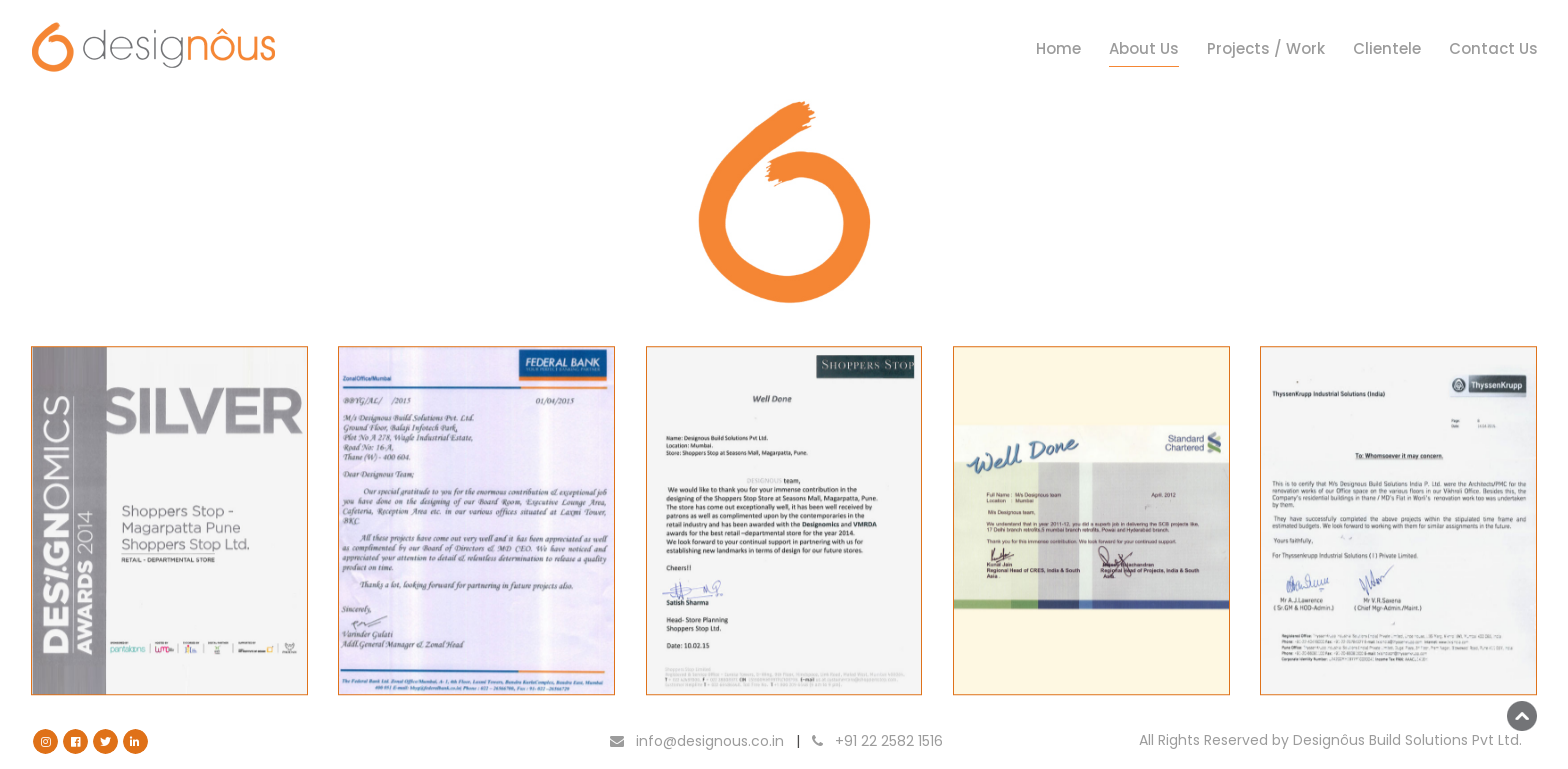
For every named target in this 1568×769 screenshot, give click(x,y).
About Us (1144, 48)
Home (1058, 48)
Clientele (1387, 48)
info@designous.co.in (697, 741)
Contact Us (1493, 48)
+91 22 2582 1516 (877, 741)
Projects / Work (1266, 48)
